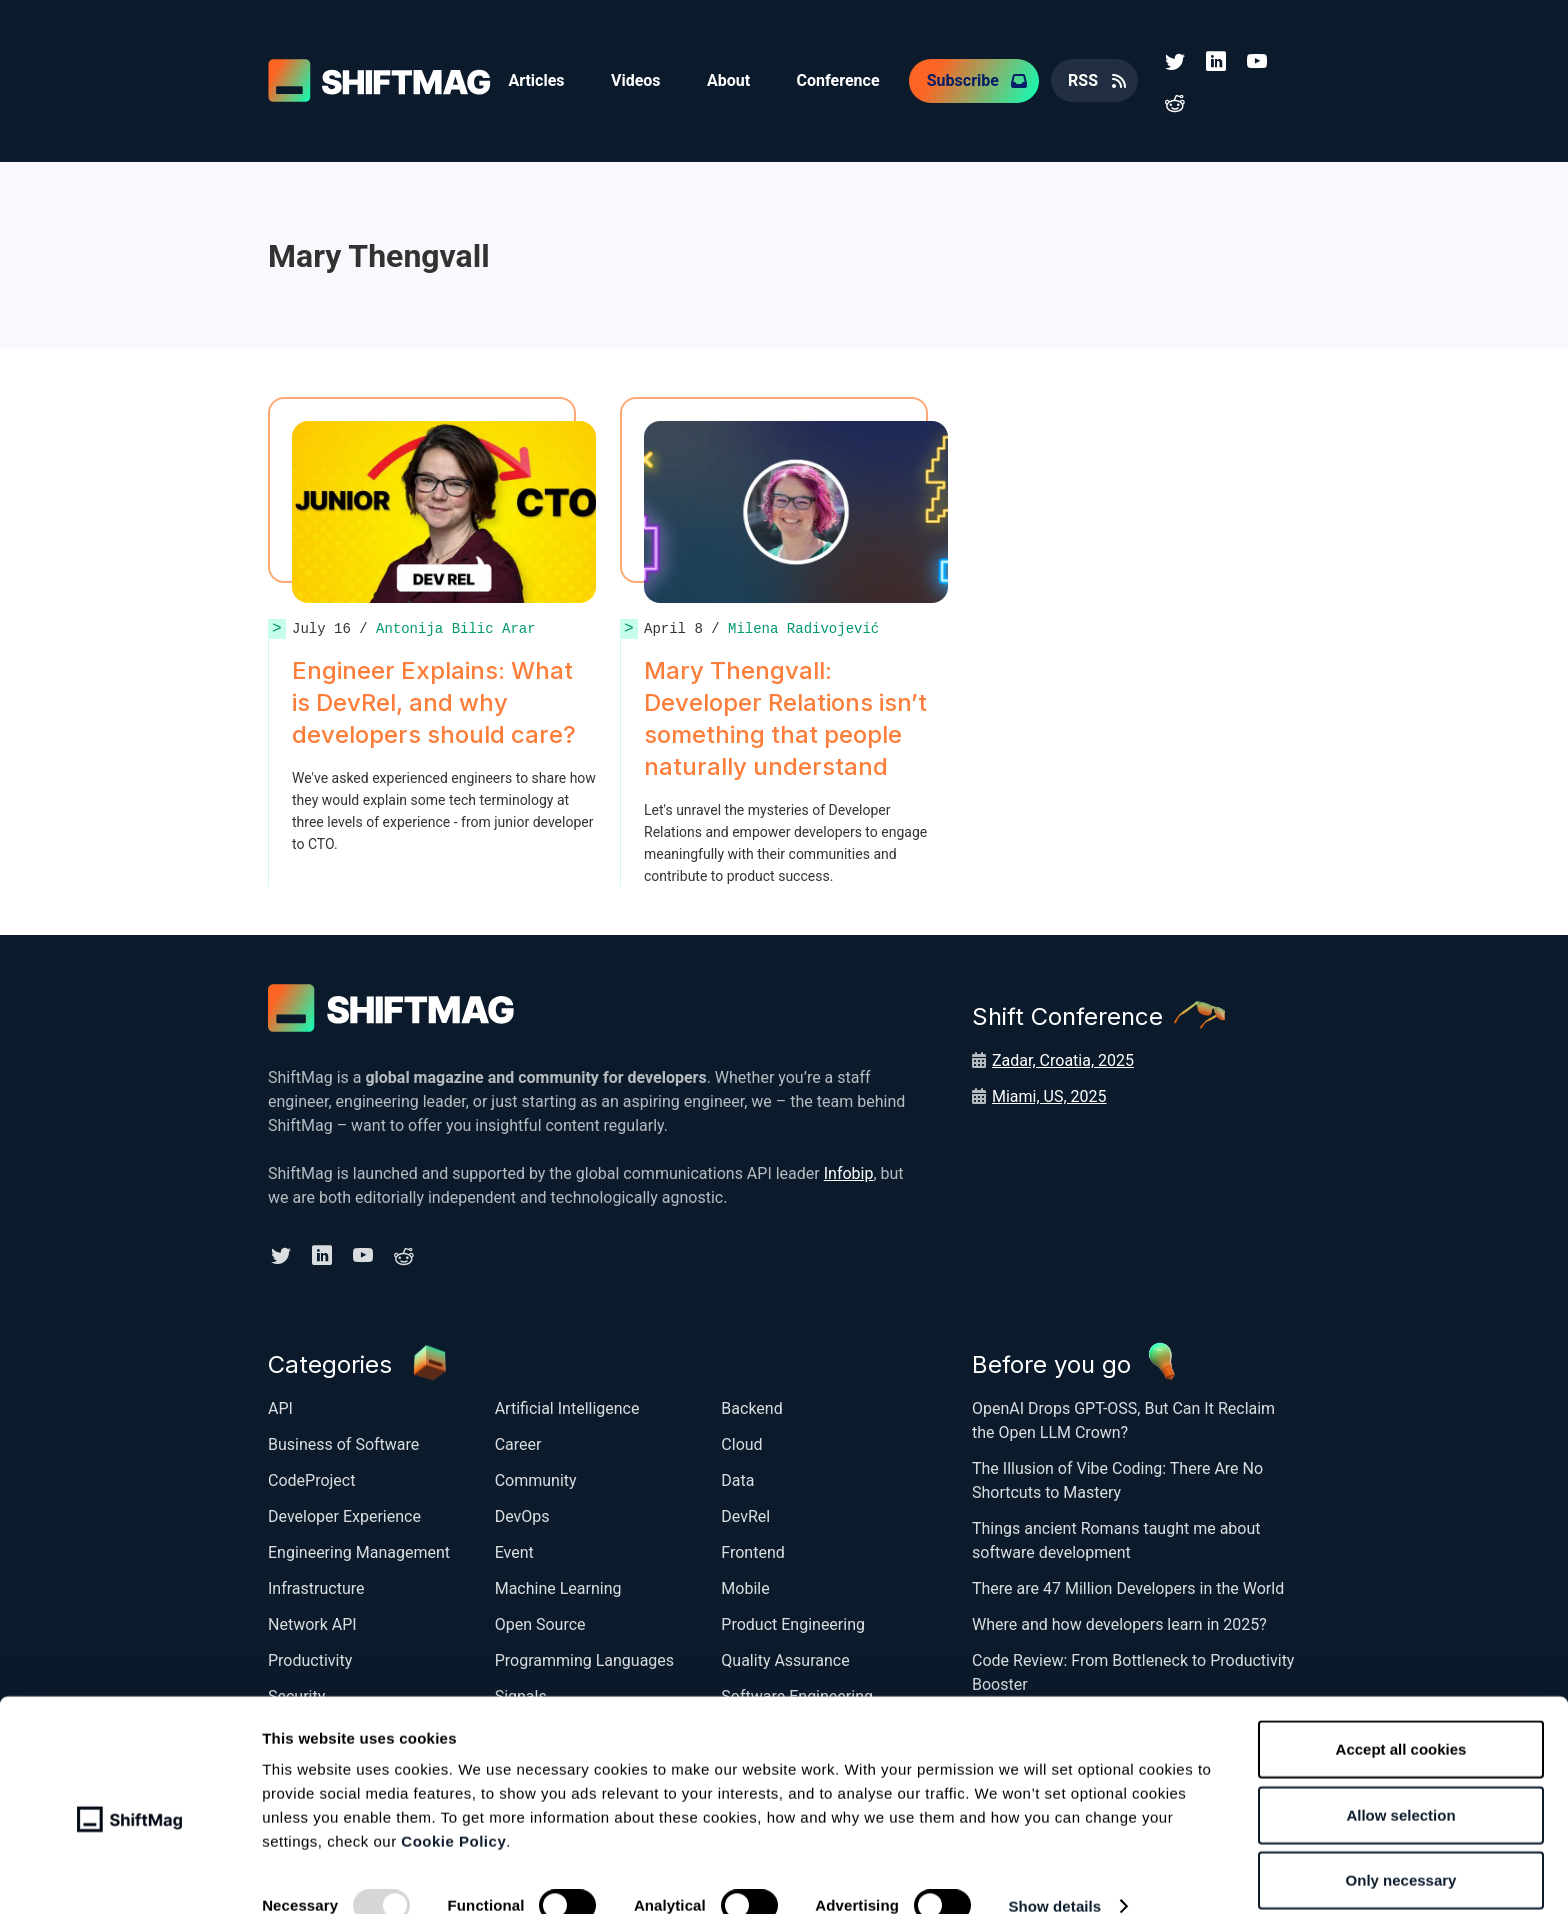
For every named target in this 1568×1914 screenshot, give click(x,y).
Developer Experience (344, 1513)
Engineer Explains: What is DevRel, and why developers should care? (434, 700)
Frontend (752, 1549)
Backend (751, 1405)
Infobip (849, 1171)
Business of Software (343, 1441)
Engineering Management (359, 1549)
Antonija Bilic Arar (456, 626)
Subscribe (969, 79)
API (280, 1405)
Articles (537, 79)
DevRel (745, 1513)
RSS (1090, 79)
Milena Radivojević (803, 626)
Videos (638, 79)
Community (536, 1477)
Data (737, 1477)
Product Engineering (793, 1621)
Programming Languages (584, 1657)
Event (514, 1549)
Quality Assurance (785, 1657)
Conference (843, 79)
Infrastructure (316, 1585)
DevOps (522, 1513)
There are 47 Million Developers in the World (1128, 1585)
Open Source (540, 1621)
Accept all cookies (1401, 1717)
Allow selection (1400, 1783)
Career (518, 1441)
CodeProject (311, 1477)
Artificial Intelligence (567, 1405)
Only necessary (1401, 1848)
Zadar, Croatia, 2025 (1063, 1058)
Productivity (310, 1657)
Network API (312, 1621)
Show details (1054, 1874)
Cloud (741, 1441)
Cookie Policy (453, 1809)
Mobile (745, 1585)
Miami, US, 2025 (1049, 1094)
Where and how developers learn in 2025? (1119, 1621)
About (732, 79)
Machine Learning (558, 1585)
